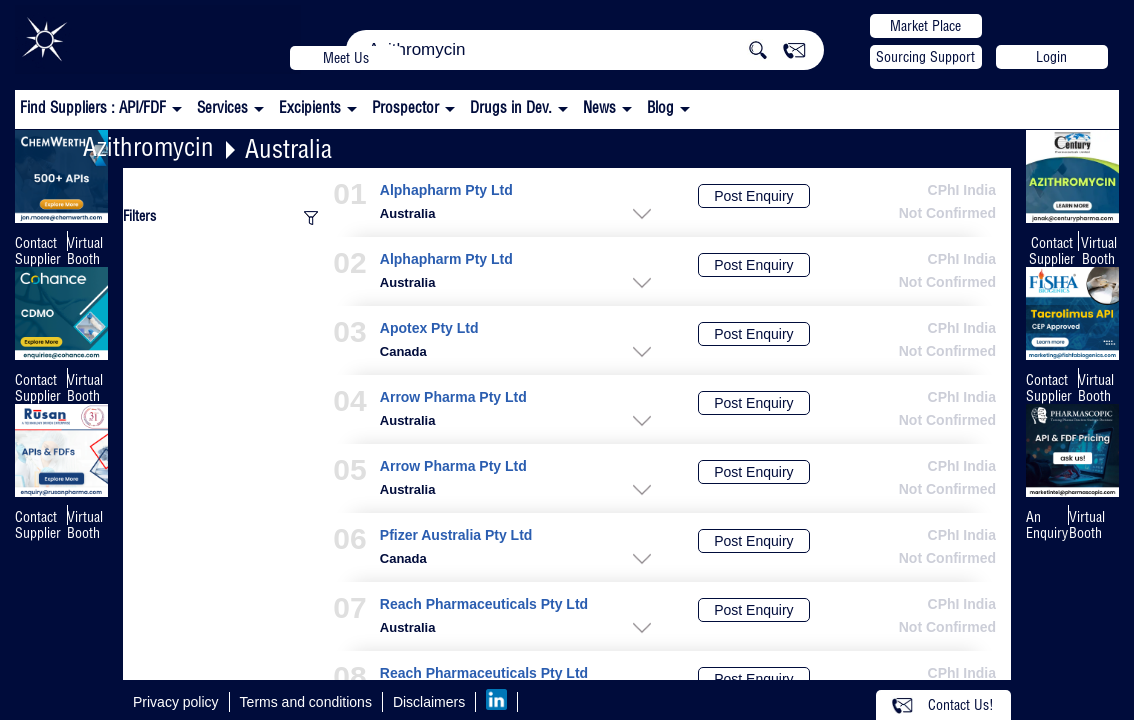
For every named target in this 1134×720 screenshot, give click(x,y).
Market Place (925, 26)
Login (1051, 57)
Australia (288, 148)
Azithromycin (148, 146)
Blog (660, 107)
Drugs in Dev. (511, 107)
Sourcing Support (925, 57)
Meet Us (346, 58)
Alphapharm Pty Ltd (446, 190)
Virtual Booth (85, 251)
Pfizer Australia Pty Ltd (456, 535)
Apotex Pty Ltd (429, 328)
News (599, 107)
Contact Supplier (38, 251)
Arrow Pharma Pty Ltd (453, 397)
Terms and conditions (306, 702)
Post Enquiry (753, 196)
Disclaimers (429, 702)
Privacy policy (176, 702)
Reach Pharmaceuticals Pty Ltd (484, 604)
